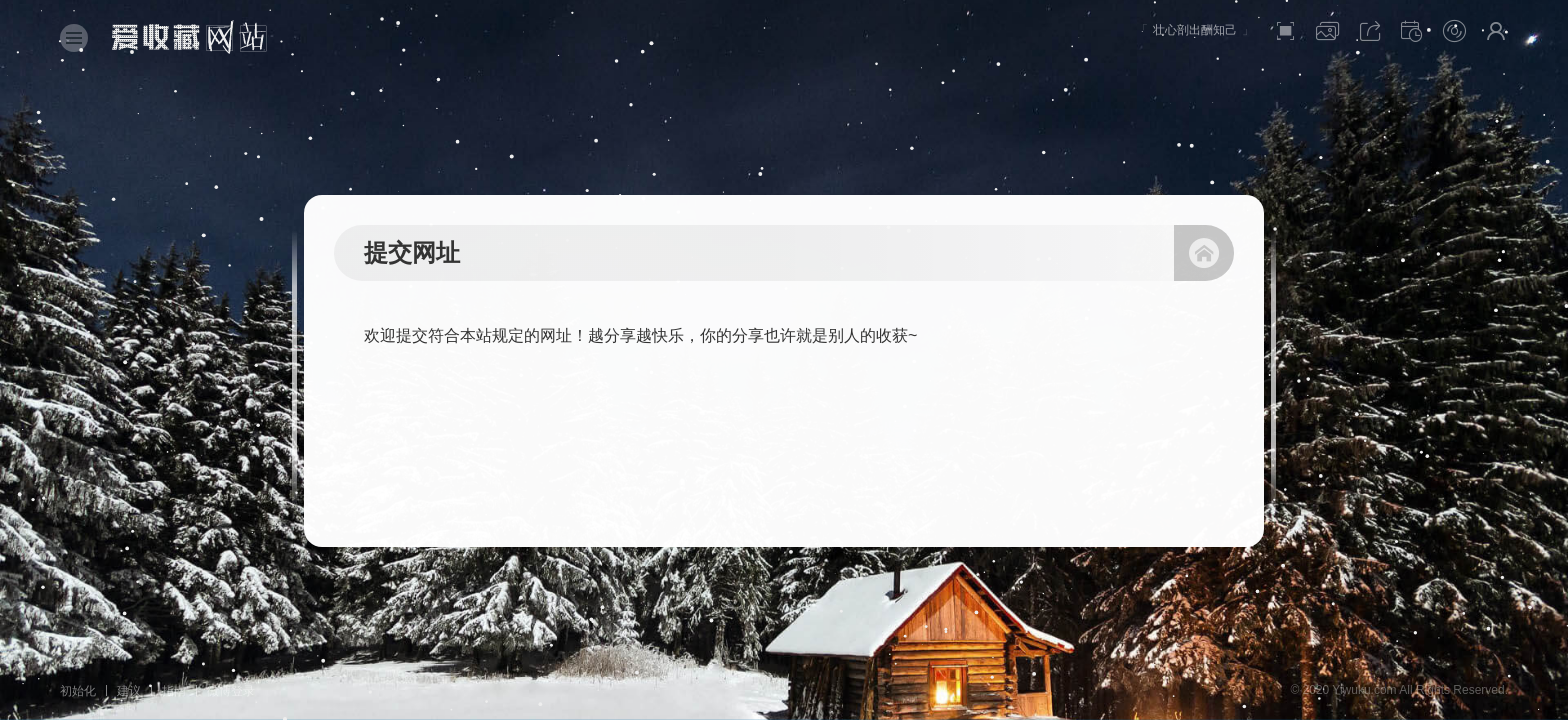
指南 (174, 691)
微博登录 (231, 691)
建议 (129, 691)
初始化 (78, 691)
